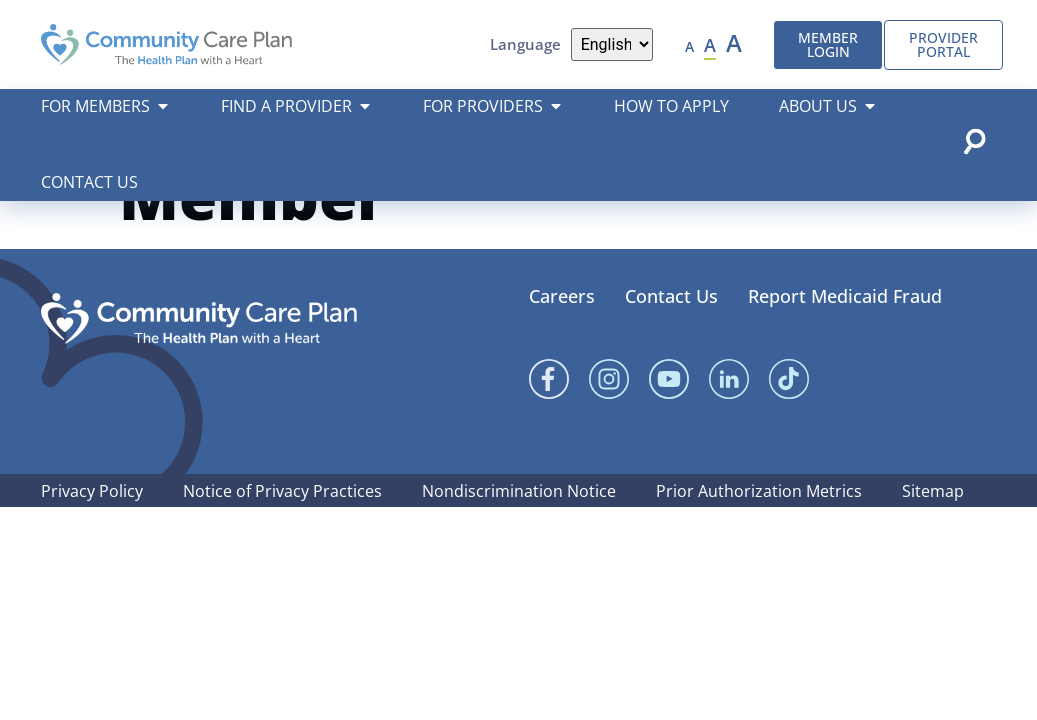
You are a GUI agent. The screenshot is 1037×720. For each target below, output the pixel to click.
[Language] (612, 44)
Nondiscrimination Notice (519, 541)
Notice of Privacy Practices (282, 541)
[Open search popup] (974, 141)
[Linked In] (729, 429)
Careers (562, 346)
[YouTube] (669, 429)
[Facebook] (549, 429)
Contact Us (671, 346)
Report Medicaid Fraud (845, 346)
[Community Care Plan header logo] (166, 44)
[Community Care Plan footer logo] (199, 368)
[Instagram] (609, 429)
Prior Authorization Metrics (759, 541)
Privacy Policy (92, 541)
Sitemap (933, 541)
